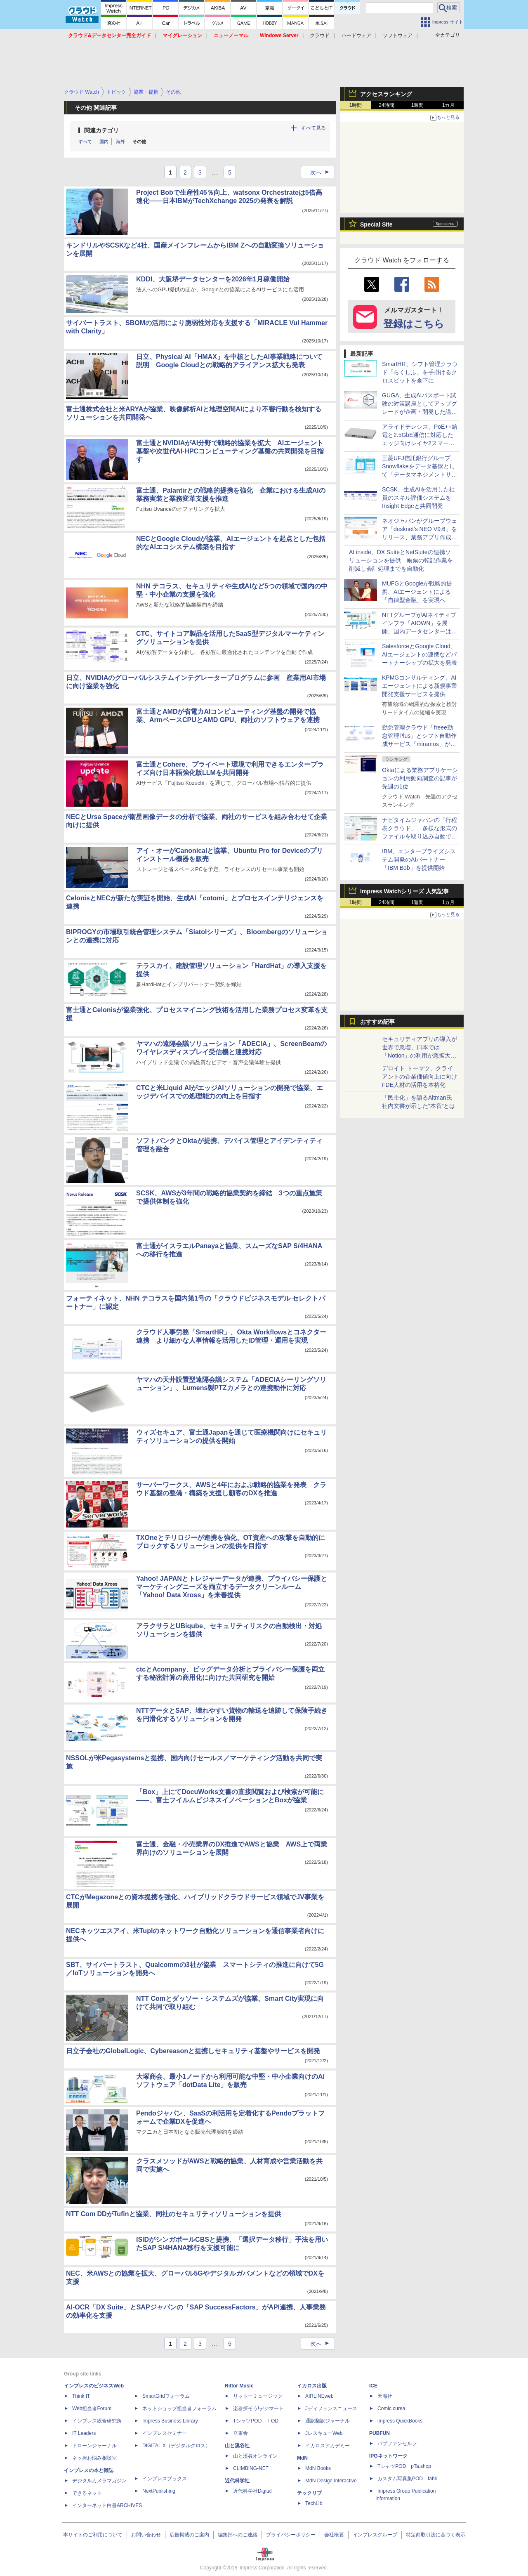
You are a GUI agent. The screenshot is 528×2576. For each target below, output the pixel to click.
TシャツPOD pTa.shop (404, 2466)
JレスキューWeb (323, 2433)
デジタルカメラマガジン (99, 2481)
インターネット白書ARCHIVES (107, 2505)
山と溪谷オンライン (255, 2456)
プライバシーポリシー (291, 2535)
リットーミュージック (258, 2396)
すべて (85, 141)
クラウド (320, 35)
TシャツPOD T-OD (255, 2421)
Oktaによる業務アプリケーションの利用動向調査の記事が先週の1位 (420, 778)
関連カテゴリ (101, 130)
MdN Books (318, 2468)
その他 (139, 141)
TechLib (313, 2503)
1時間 (355, 105)
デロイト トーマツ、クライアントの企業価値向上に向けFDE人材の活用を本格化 (419, 1076)
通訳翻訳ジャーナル (327, 2421)
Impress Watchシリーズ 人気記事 (404, 891)
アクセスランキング (386, 94)
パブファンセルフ (397, 2443)
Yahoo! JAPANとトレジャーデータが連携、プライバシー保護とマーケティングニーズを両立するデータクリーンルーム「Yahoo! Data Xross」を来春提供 (231, 1586)
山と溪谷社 (237, 2445)
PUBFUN (379, 2433)
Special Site (376, 224)
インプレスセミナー (164, 2433)
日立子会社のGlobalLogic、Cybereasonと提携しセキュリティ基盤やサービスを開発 (193, 2050)
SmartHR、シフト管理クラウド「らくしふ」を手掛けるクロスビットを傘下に (420, 372)
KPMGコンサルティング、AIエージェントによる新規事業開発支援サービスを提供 (419, 685)
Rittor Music (239, 2386)
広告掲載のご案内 (189, 2535)
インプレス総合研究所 (97, 2421)
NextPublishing (158, 2491)
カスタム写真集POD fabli (407, 2479)
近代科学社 (237, 2481)
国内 (103, 141)
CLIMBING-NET (251, 2468)
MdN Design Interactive (331, 2481)
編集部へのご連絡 (237, 2535)
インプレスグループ (375, 2535)
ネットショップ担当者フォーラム (179, 2408)
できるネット (87, 2493)
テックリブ (309, 2493)
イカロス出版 (312, 2386)
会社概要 (334, 2535)
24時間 (386, 105)
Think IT (81, 2396)
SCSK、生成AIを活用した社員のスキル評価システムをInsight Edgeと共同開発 (418, 497)
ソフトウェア (397, 35)
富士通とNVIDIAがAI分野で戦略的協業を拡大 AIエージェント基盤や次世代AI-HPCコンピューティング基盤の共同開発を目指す (230, 451)
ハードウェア (356, 35)
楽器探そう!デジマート (258, 2408)
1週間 (417, 105)
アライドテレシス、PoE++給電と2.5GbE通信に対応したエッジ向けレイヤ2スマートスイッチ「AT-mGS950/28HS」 (419, 443)
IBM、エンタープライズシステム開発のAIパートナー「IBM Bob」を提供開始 (419, 859)
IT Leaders (84, 2433)
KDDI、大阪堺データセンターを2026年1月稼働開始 (213, 279)
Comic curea (391, 2408)
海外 (120, 141)
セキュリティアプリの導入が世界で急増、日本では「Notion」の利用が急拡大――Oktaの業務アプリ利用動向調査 (420, 1055)
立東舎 (240, 2433)
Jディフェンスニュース (331, 2408)
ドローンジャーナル (94, 2445)
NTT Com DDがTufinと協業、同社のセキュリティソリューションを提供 (173, 2213)
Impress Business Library (170, 2421)
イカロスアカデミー (327, 2445)
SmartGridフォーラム (166, 2396)
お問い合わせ (146, 2535)
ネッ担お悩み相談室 (94, 2458)
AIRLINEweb (319, 2396)
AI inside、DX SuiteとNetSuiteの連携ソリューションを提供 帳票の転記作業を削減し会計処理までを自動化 (401, 560)
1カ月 (448, 105)
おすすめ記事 (377, 1021)
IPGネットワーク (388, 2456)
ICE (373, 2386)
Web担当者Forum (91, 2408)
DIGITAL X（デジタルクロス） (176, 2445)
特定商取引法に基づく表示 (435, 2535)
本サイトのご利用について (93, 2535)
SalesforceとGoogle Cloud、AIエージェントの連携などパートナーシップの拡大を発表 (419, 654)
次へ (322, 172)
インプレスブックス (164, 2479)
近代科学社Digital (252, 2491)
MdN (302, 2458)
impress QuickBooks (399, 2421)
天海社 (384, 2396)
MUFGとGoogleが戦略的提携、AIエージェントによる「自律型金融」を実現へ (417, 591)
